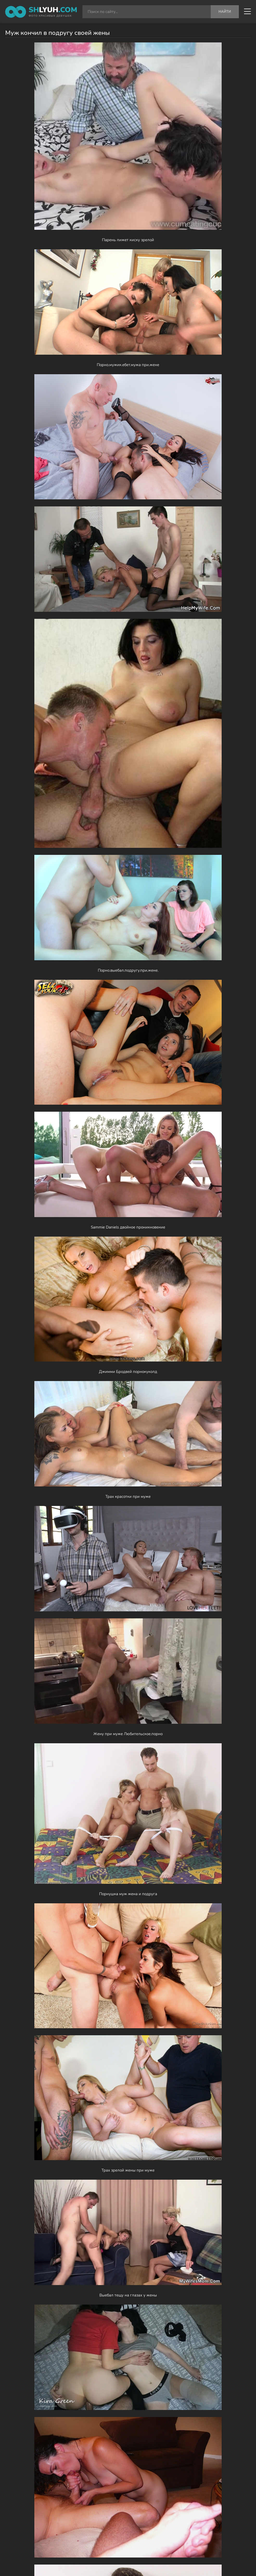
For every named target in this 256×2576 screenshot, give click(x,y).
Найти (225, 11)
